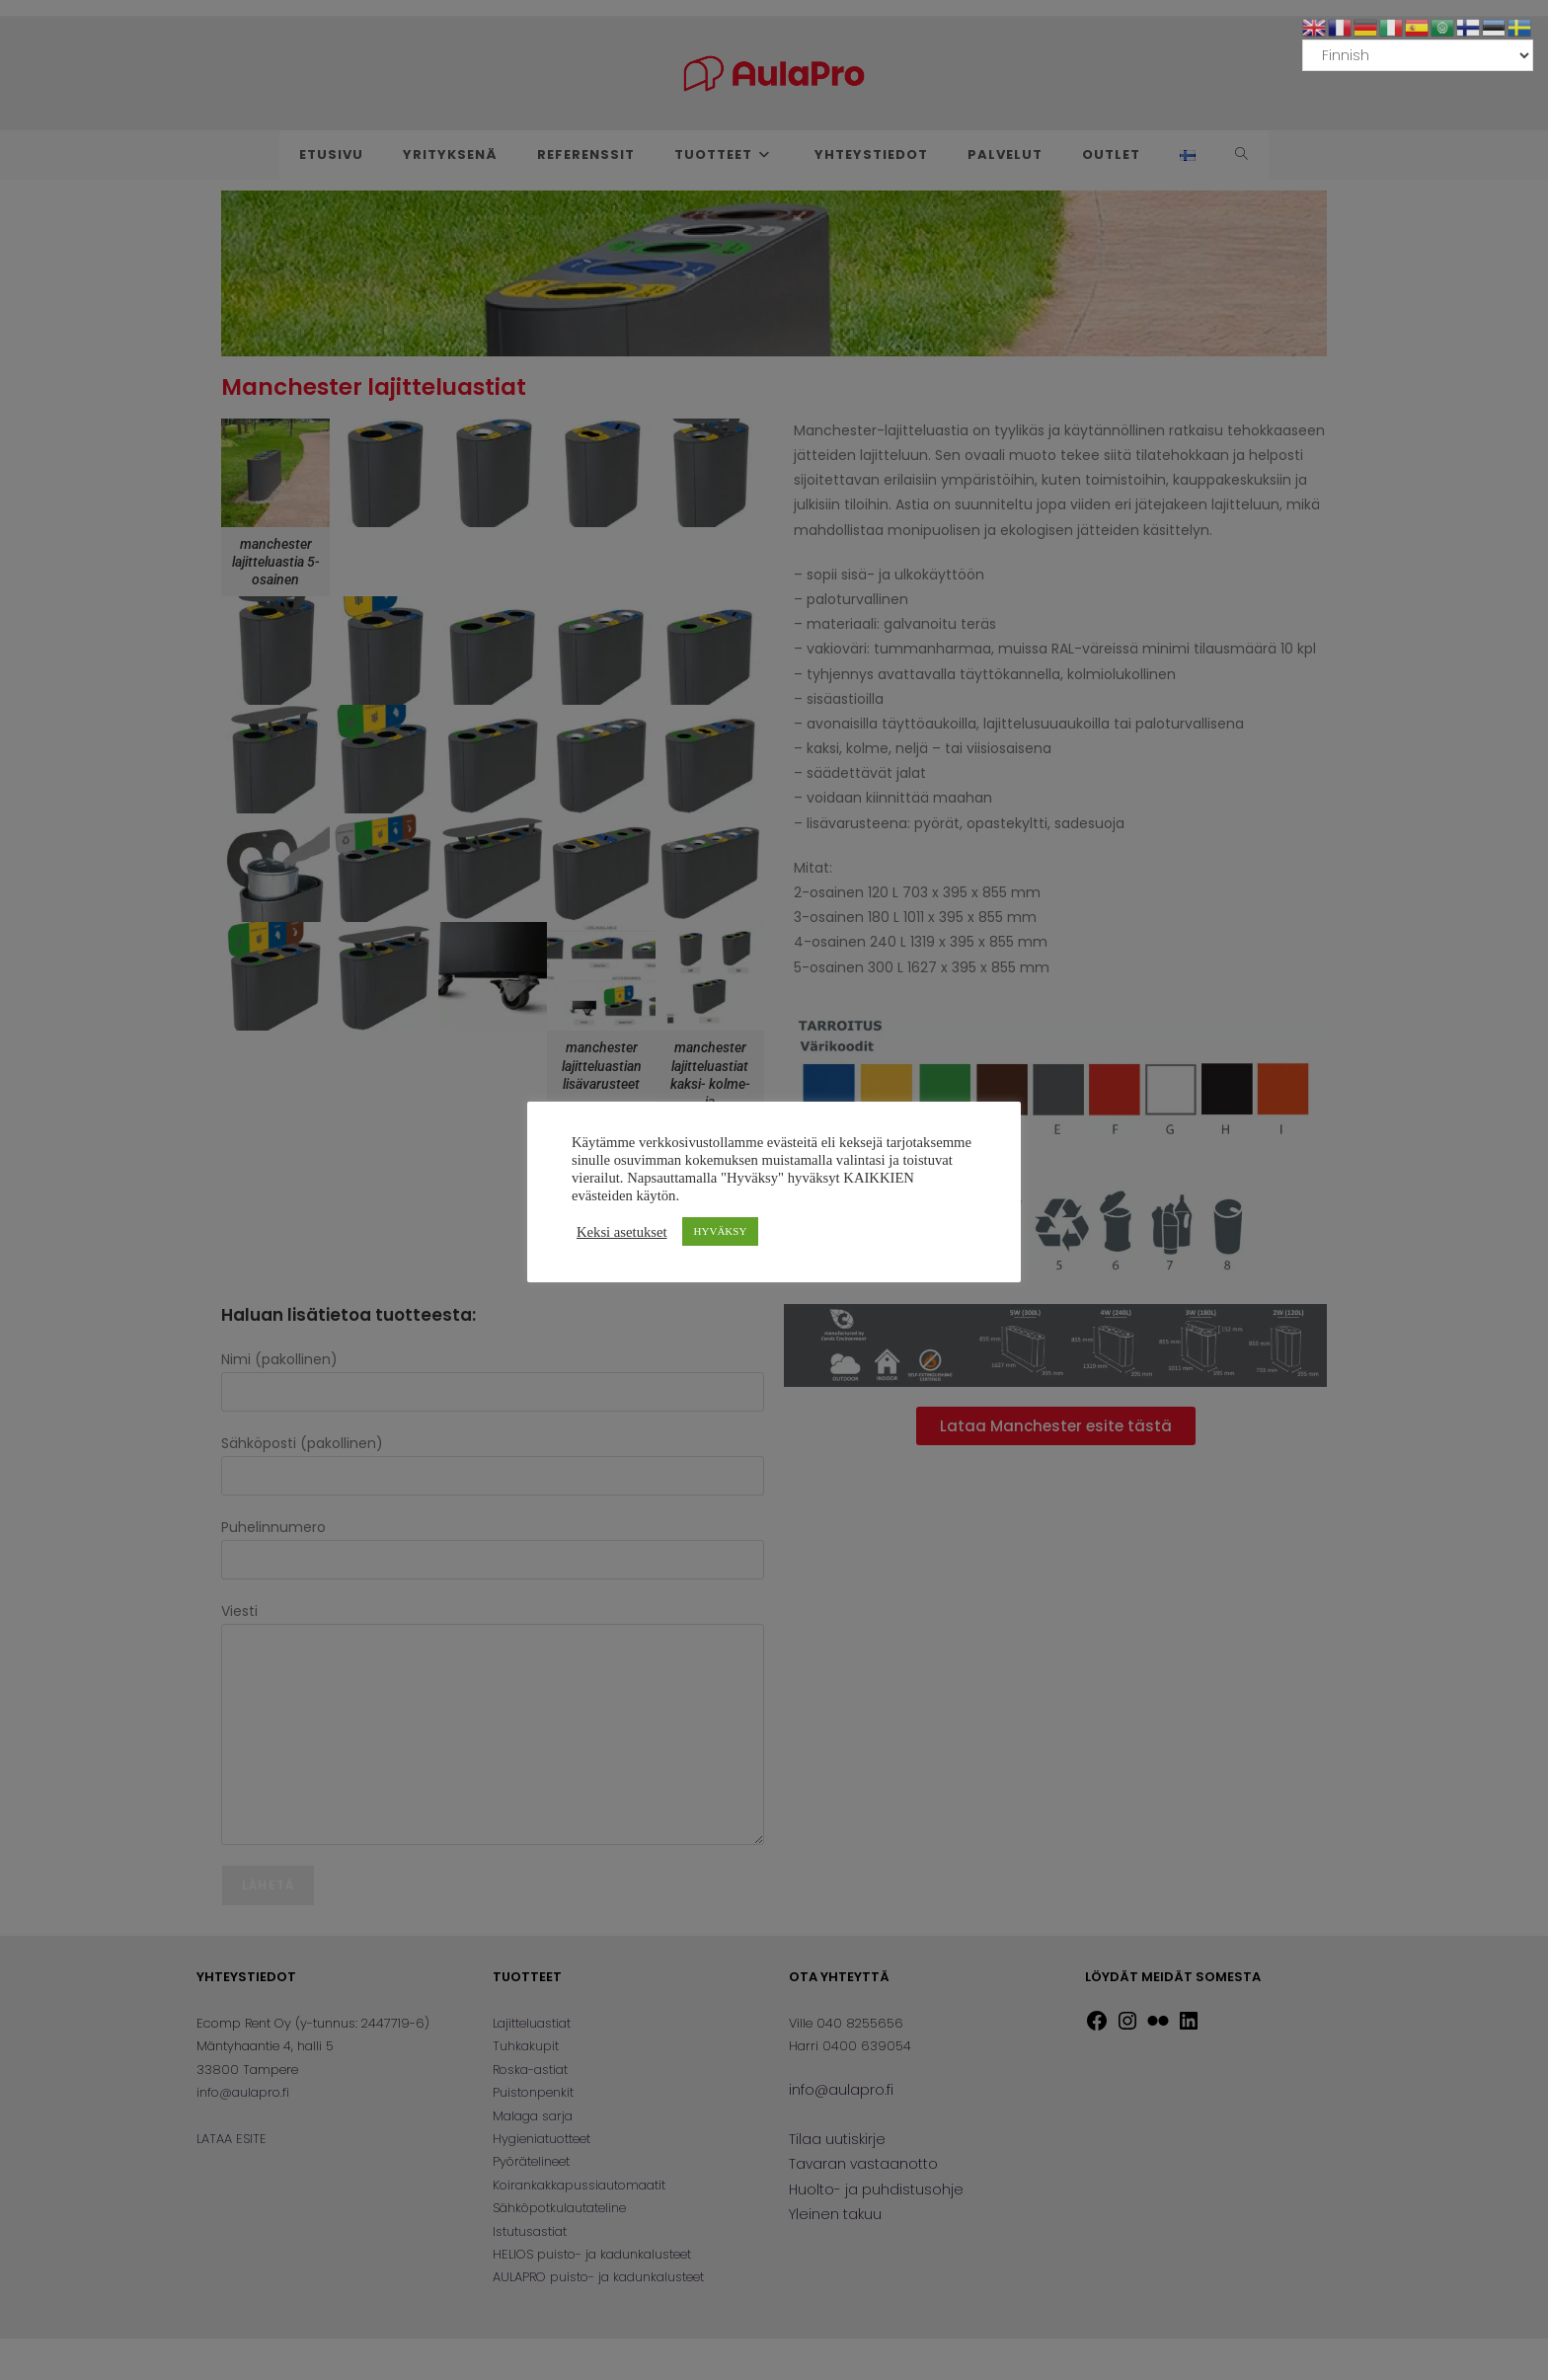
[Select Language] (1417, 55)
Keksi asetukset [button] (622, 1232)
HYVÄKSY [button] (720, 1231)
